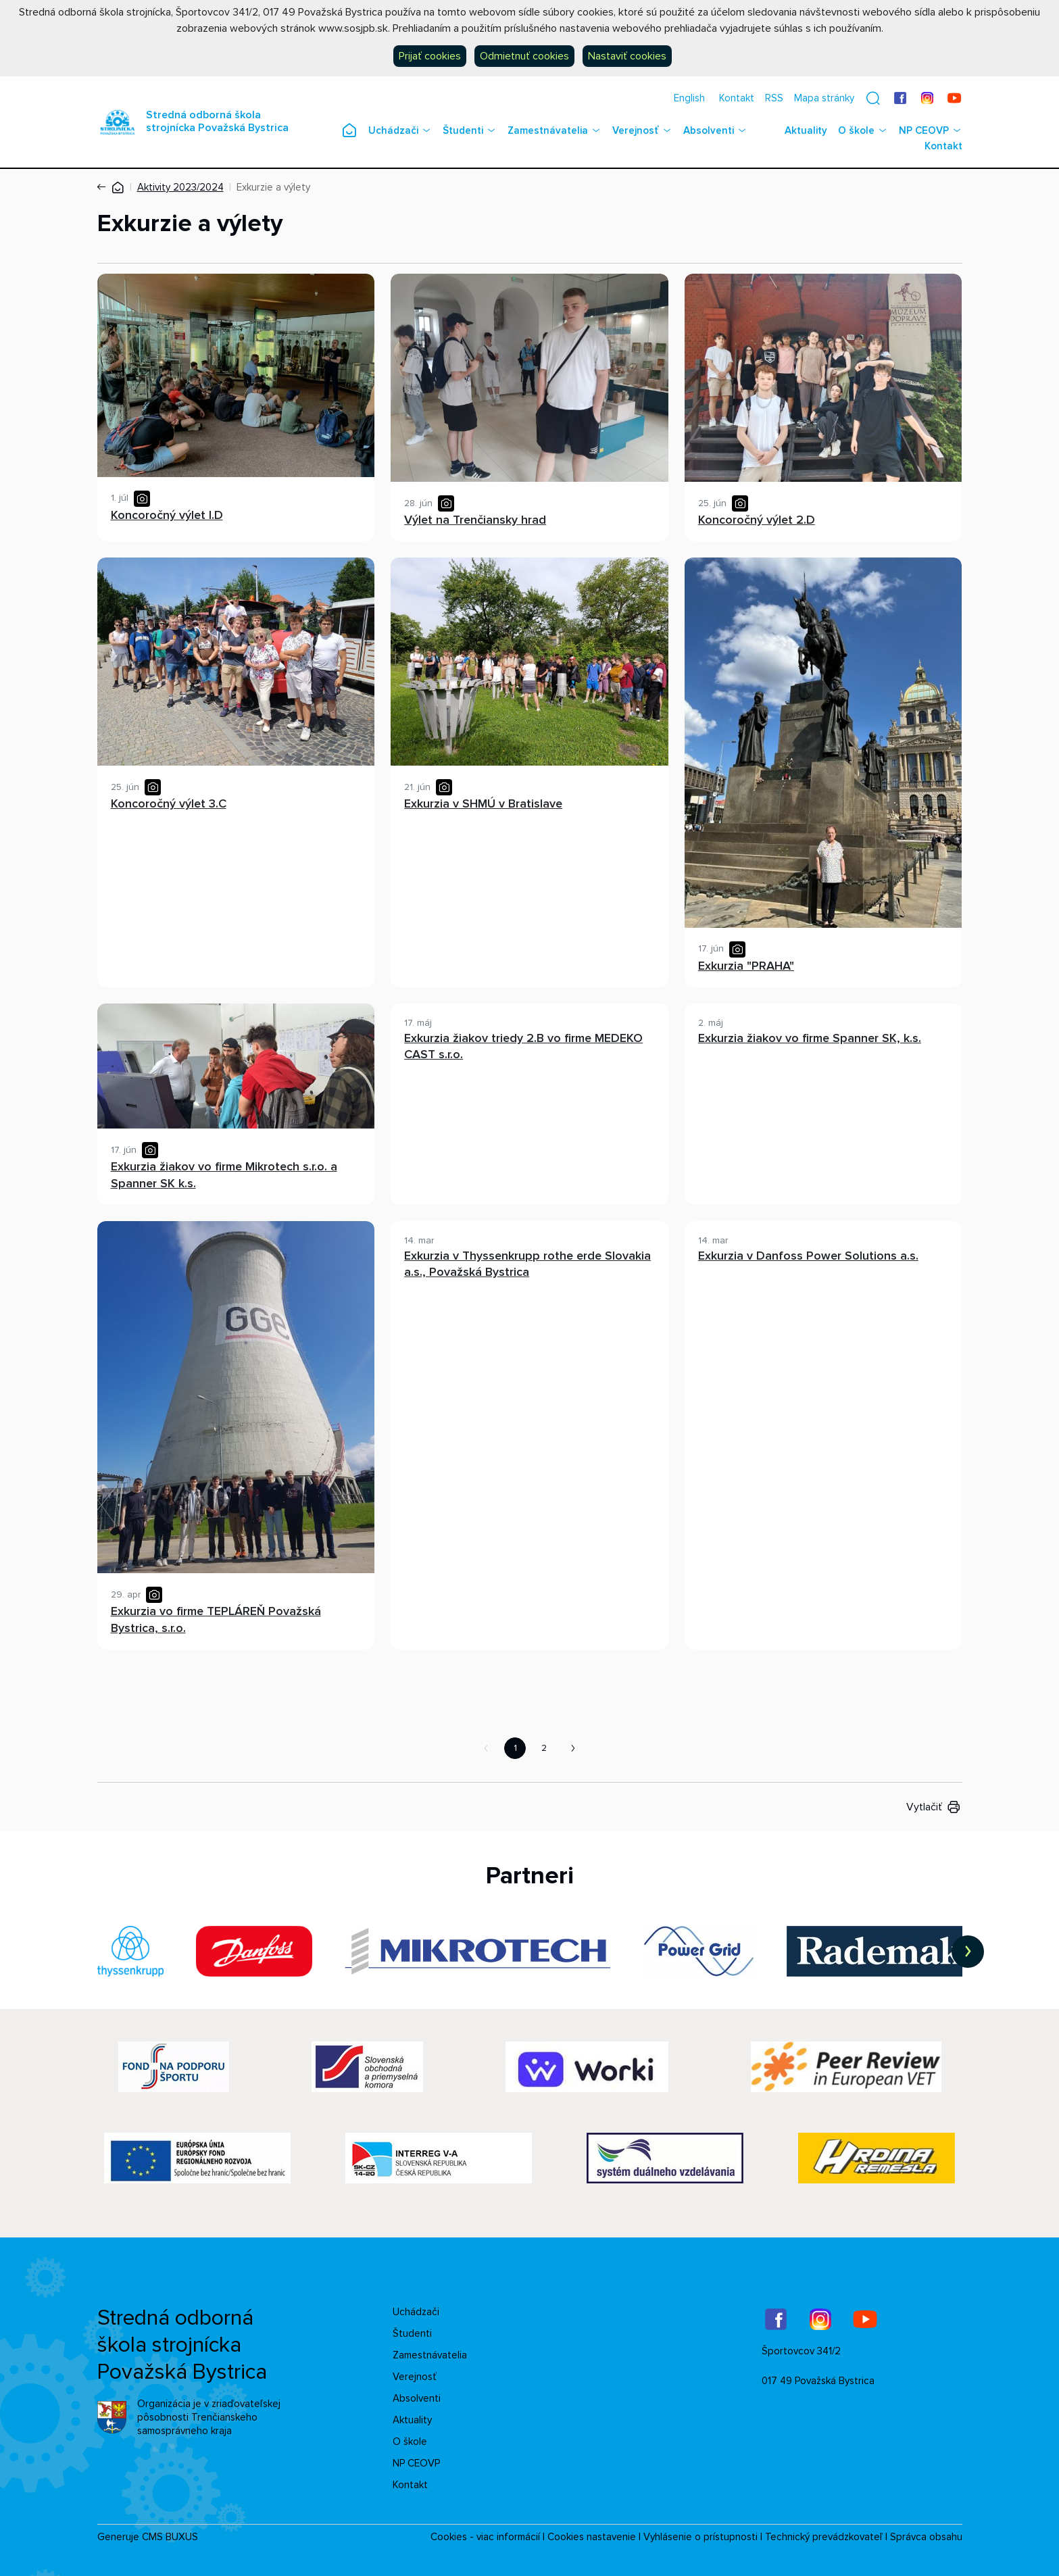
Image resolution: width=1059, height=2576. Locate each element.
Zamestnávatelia (548, 130)
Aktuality (806, 130)
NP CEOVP (924, 130)
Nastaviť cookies (627, 56)
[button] (873, 98)
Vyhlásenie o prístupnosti (700, 2537)
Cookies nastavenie (591, 2537)
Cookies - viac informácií (485, 2537)
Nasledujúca (573, 1748)
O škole (856, 130)
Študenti (463, 130)
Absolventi (708, 130)
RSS (774, 98)
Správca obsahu (926, 2537)
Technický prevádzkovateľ (824, 2537)
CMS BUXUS (170, 2537)
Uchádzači (393, 130)
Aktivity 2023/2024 (180, 187)
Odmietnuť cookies (524, 56)
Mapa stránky (824, 98)
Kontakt (736, 98)
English (689, 98)
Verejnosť (635, 130)
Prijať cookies (430, 56)
